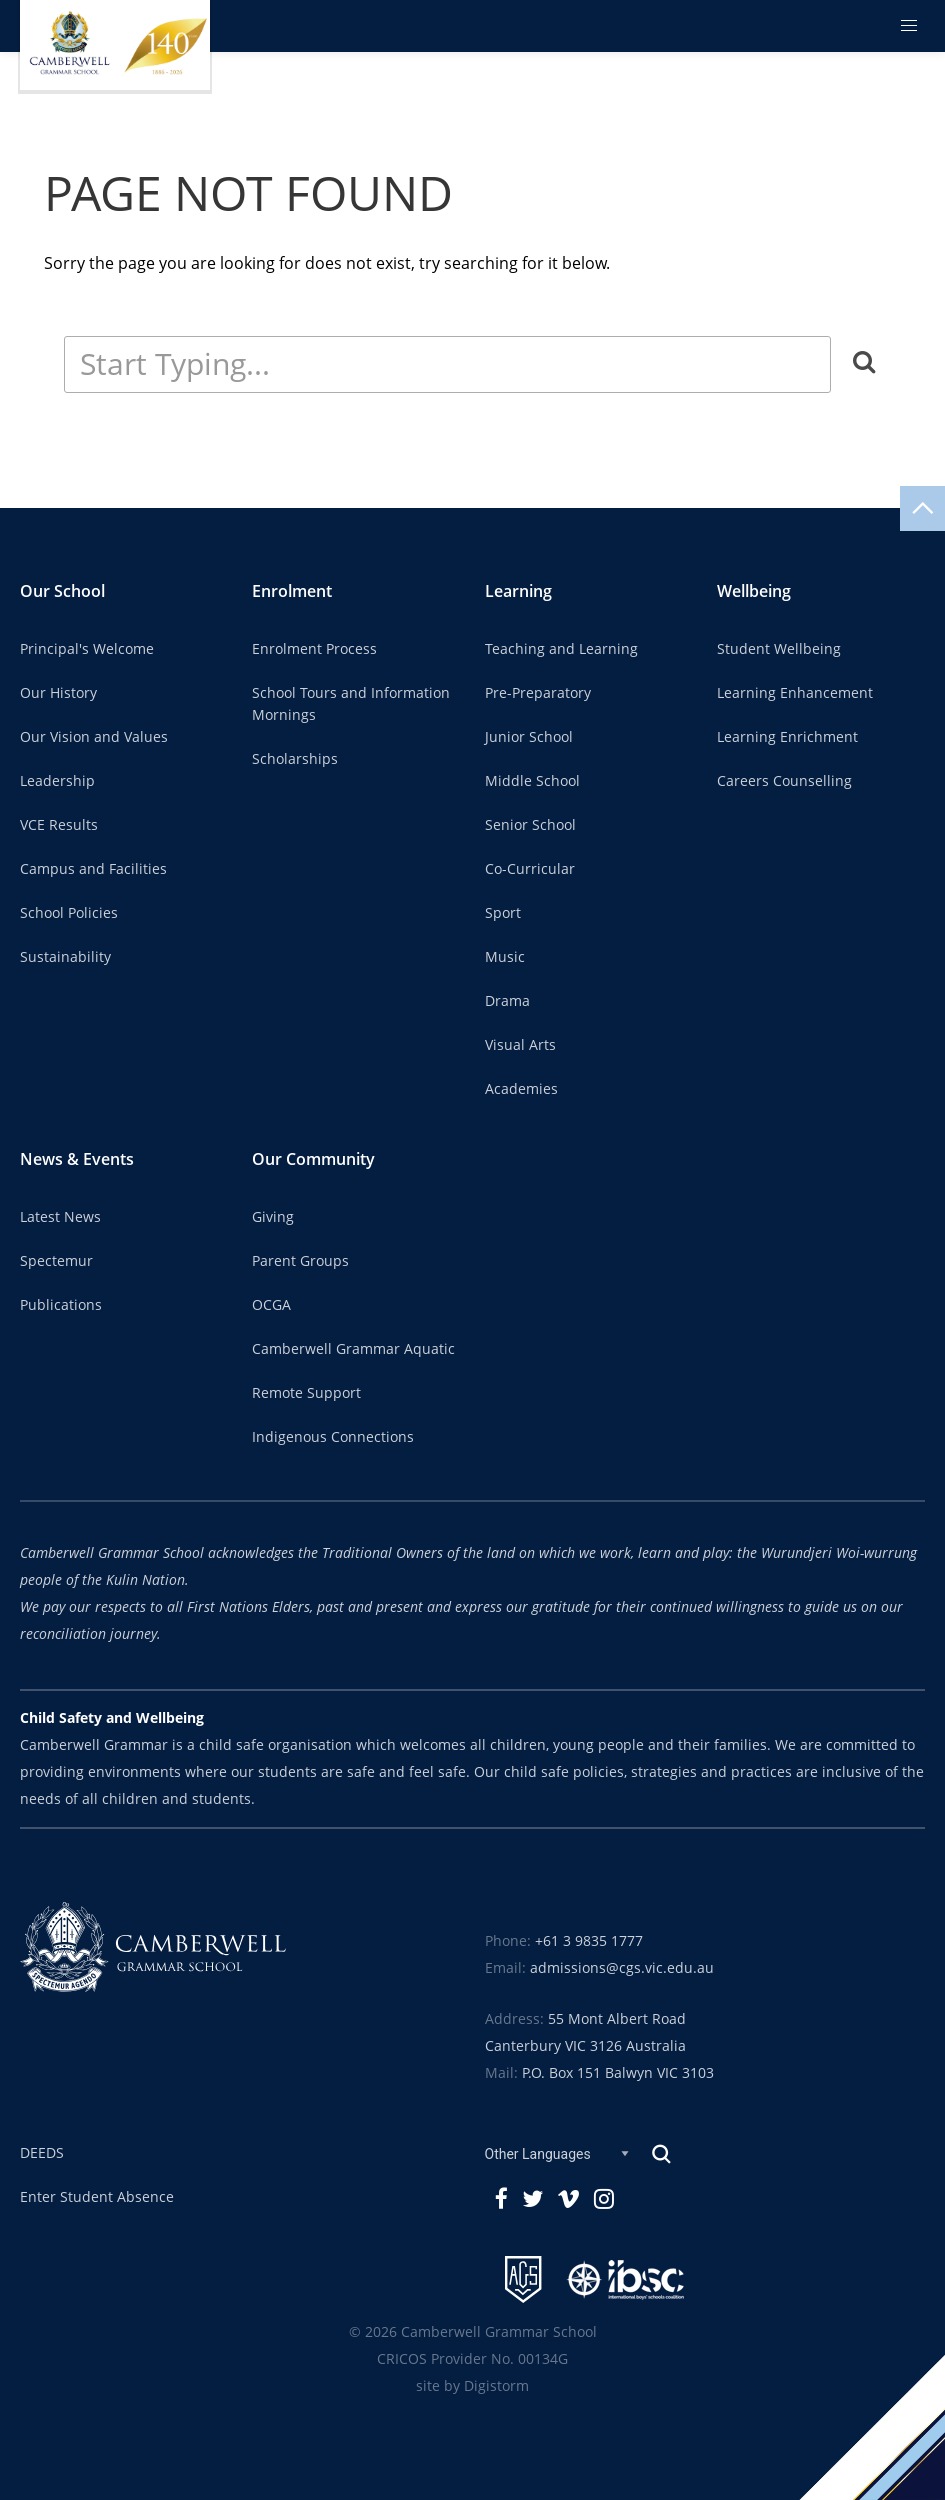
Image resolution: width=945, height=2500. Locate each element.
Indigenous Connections (333, 1437)
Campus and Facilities (93, 869)
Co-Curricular (530, 869)
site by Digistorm (472, 2386)
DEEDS (42, 2153)
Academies (521, 1089)
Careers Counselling (784, 781)
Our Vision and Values (94, 737)
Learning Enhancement (795, 693)
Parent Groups (300, 1261)
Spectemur (56, 1261)
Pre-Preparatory (538, 693)
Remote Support (306, 1393)
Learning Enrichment (787, 737)
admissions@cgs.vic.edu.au (622, 1968)
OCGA (271, 1305)
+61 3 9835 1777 (589, 1941)
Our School (62, 591)
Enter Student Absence (97, 2197)
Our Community (313, 1159)
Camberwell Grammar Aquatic (353, 1349)
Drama (507, 1001)
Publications (61, 1305)
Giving (273, 1217)
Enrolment (292, 591)
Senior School (530, 825)
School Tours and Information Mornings (351, 704)
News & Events (77, 1159)
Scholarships (295, 759)
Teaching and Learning (561, 649)
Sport (503, 913)
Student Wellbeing (779, 649)
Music (505, 957)
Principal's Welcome (87, 649)
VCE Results (59, 825)
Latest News (60, 1217)
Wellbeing (754, 591)
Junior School (529, 737)
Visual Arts (520, 1045)
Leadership (57, 781)
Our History (58, 693)
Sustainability (65, 957)
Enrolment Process (314, 649)
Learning (518, 591)
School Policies (69, 913)
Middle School (532, 781)
